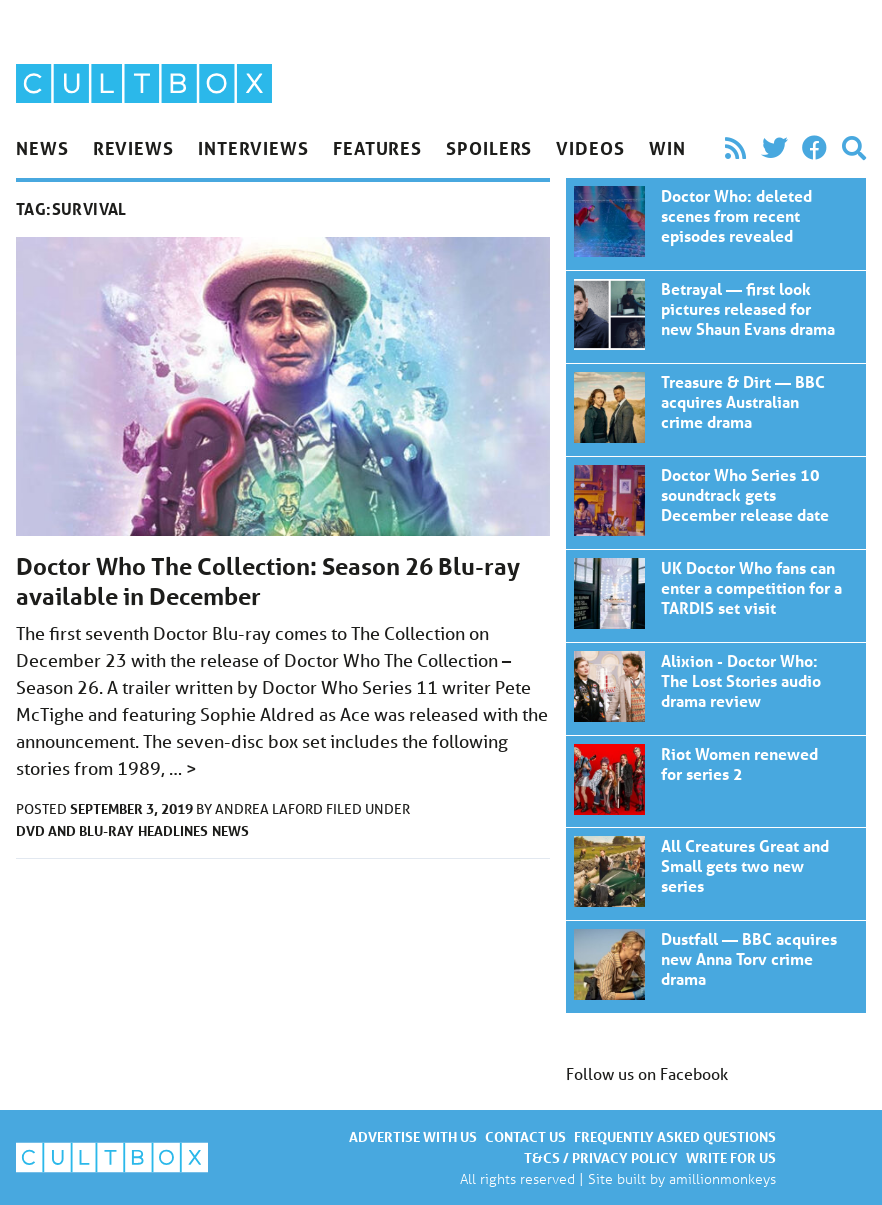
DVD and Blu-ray (75, 830)
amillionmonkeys (722, 1178)
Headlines (173, 830)
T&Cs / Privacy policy (601, 1157)
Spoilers (489, 148)
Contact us (525, 1136)
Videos (590, 148)
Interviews (253, 148)
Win (667, 148)
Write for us (731, 1157)
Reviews (133, 148)
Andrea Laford (270, 809)
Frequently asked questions (675, 1136)
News (42, 148)
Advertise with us (413, 1136)
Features (377, 148)
